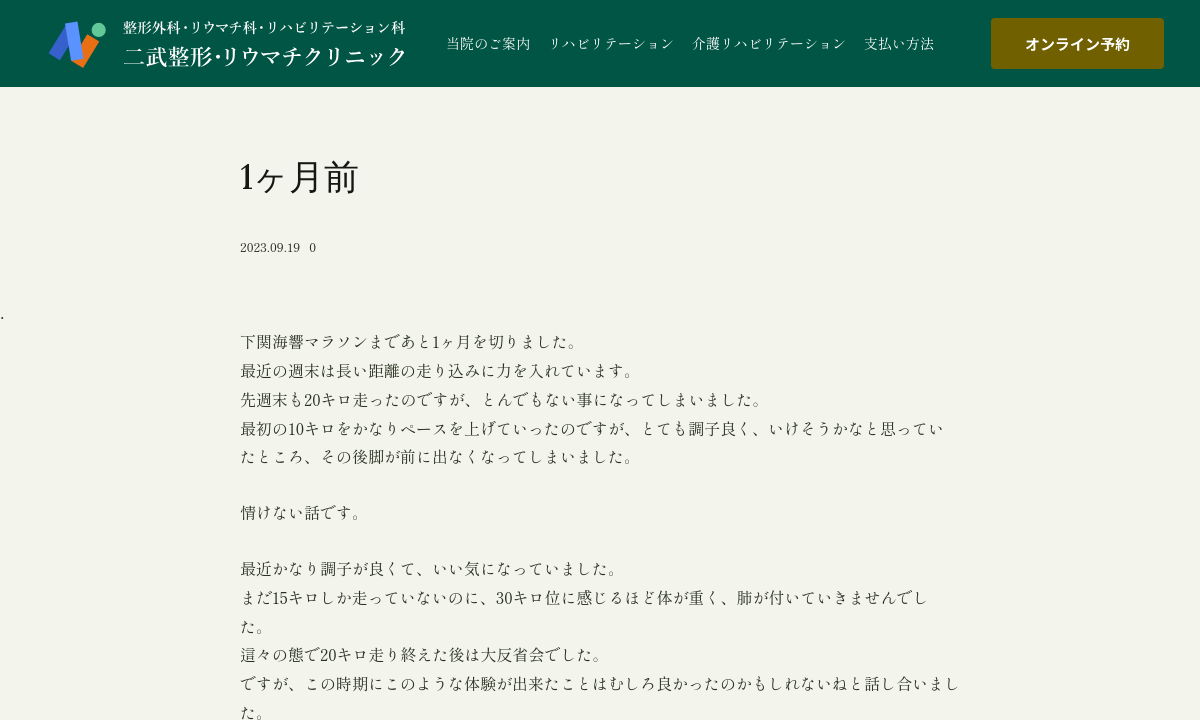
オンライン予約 (1077, 43)
